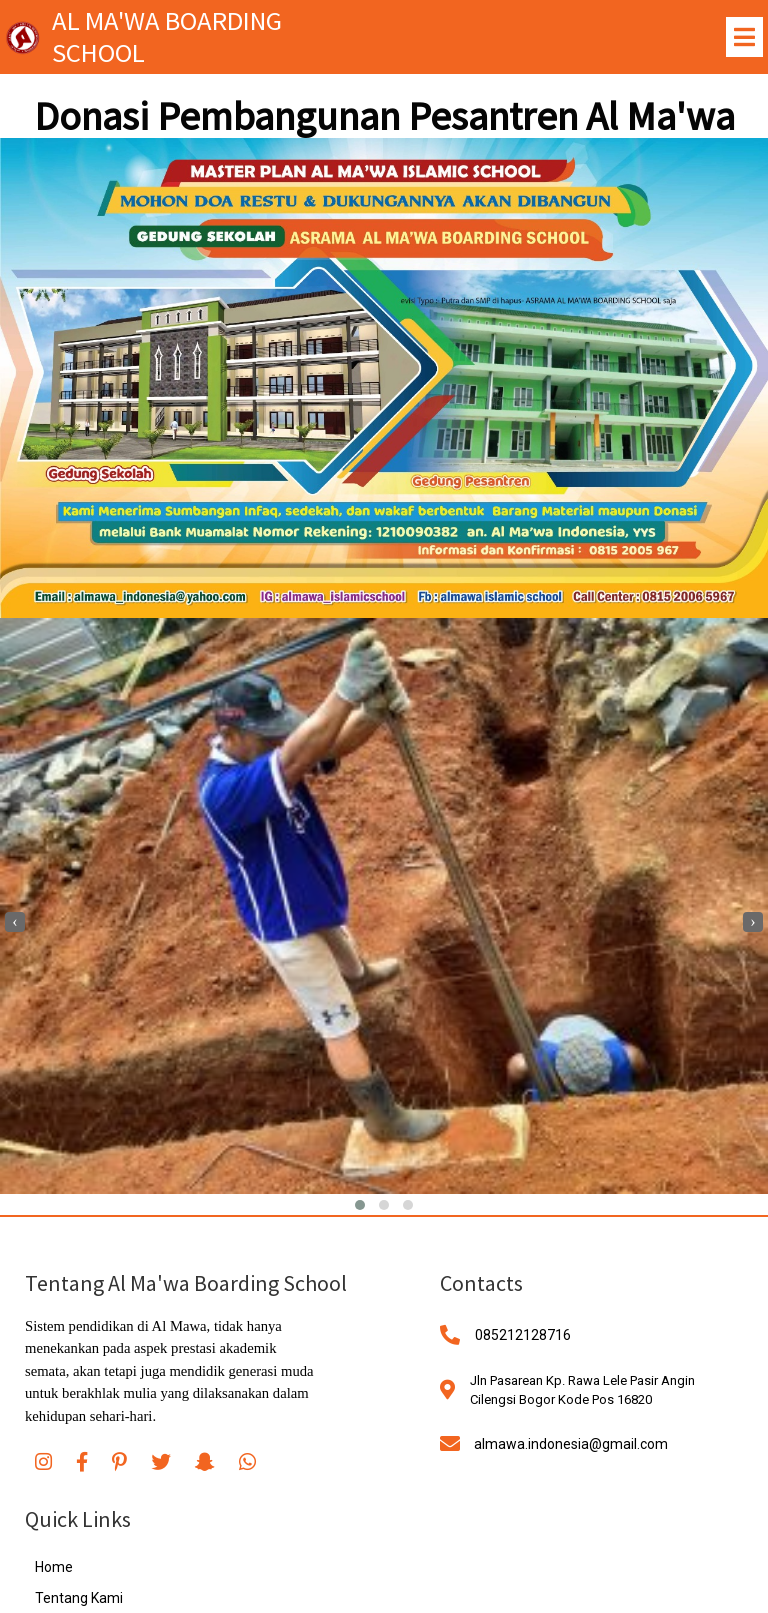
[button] (360, 1206)
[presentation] (15, 922)
